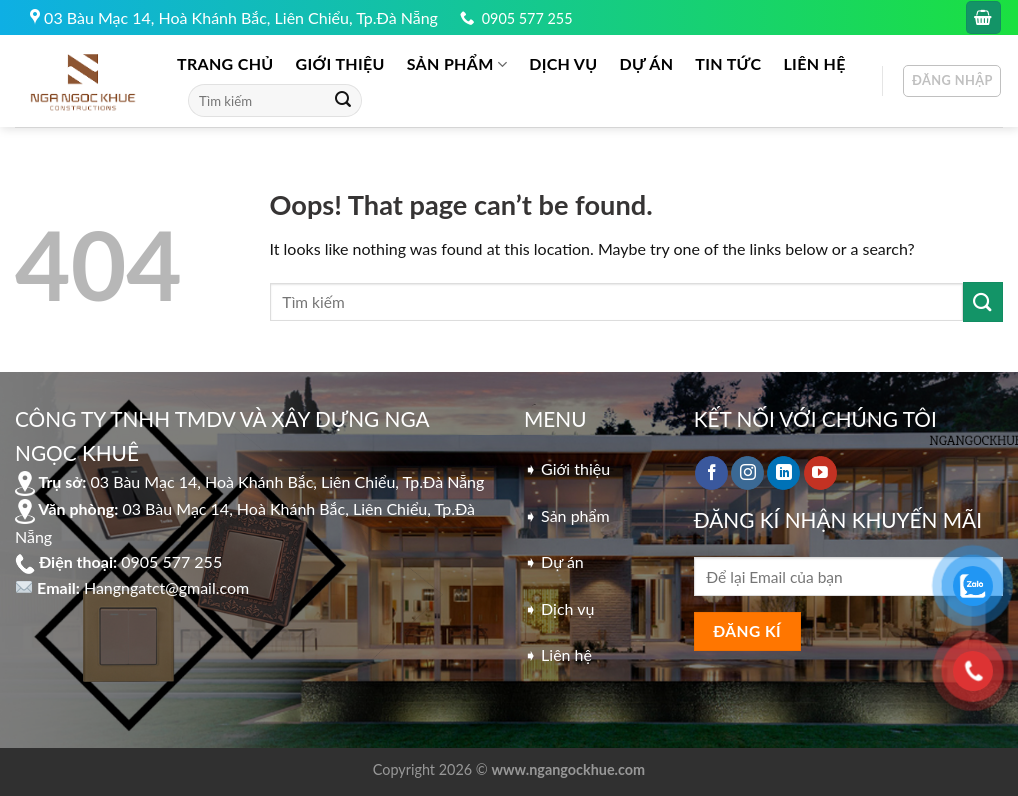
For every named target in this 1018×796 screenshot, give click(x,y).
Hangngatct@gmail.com (166, 587)
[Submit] (343, 101)
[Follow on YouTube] (820, 473)
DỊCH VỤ (563, 63)
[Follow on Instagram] (747, 473)
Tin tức (728, 63)
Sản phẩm (457, 64)
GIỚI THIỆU (340, 63)
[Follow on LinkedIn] (783, 473)
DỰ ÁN (647, 63)
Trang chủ (225, 63)
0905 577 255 (527, 18)
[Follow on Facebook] (711, 473)
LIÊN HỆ (814, 63)
